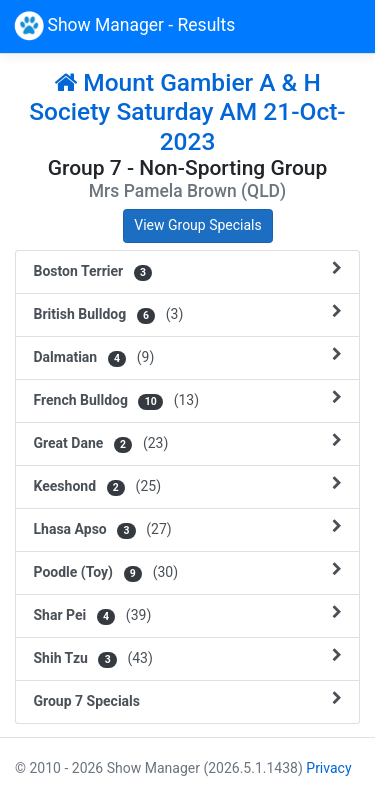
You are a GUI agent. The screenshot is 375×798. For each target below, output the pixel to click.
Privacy (328, 768)
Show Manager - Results (124, 26)
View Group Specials (198, 225)
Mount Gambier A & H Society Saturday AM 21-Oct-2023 (187, 112)
